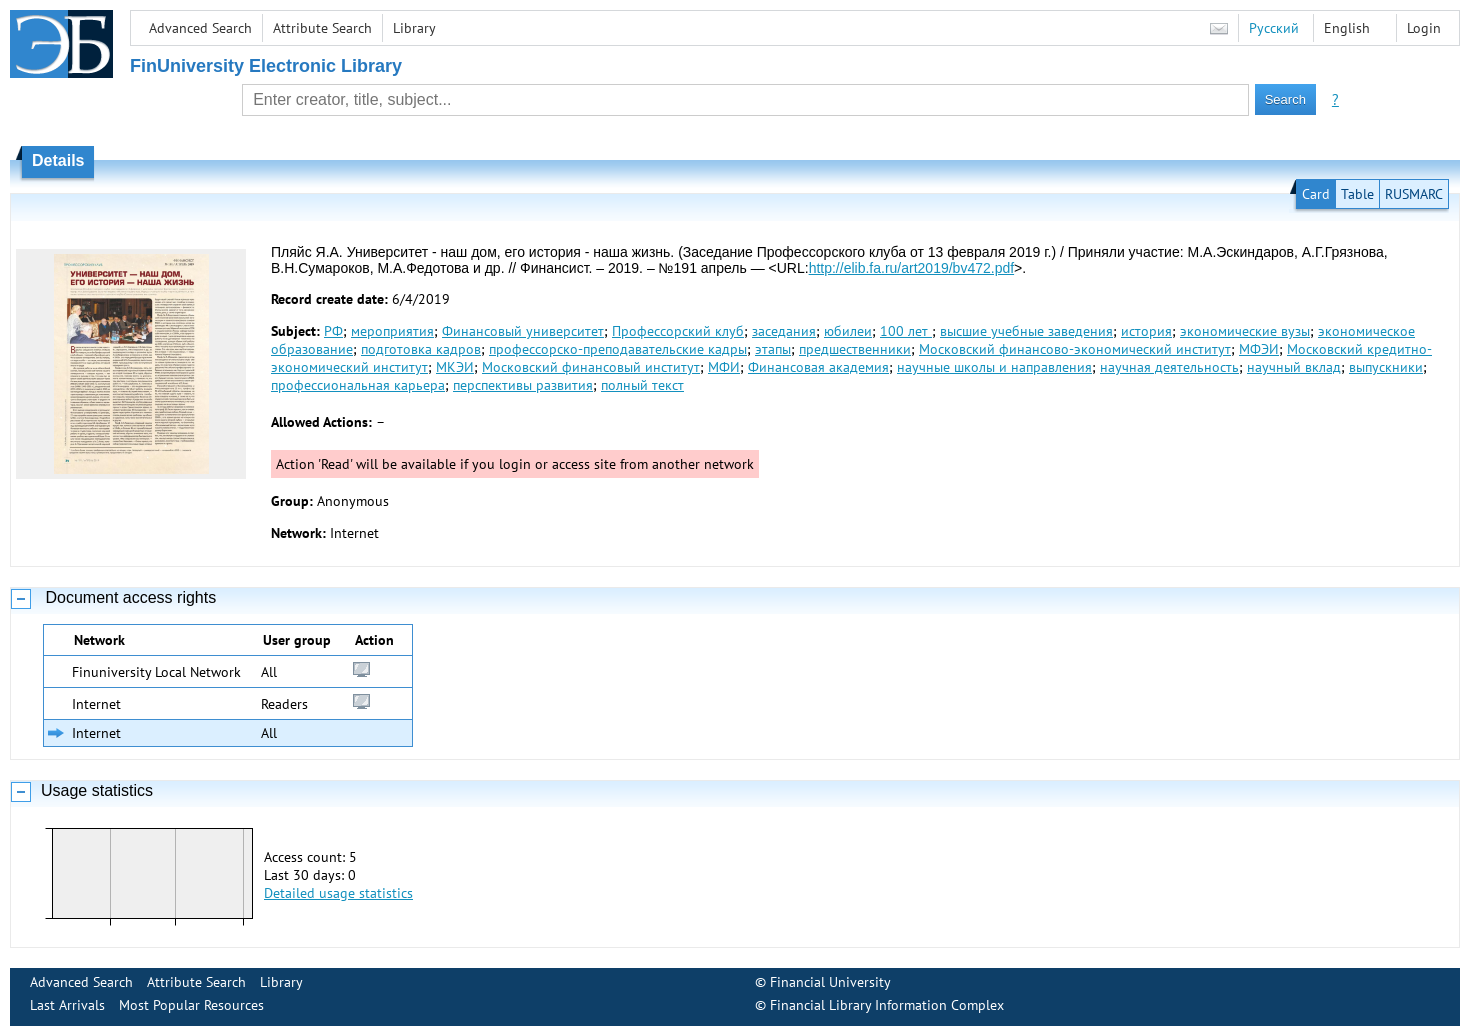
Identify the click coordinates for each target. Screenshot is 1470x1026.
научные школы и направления (994, 367)
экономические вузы (1245, 331)
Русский (1274, 28)
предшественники (855, 349)
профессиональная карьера (358, 385)
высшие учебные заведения (1026, 331)
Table (1357, 194)
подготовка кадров (421, 349)
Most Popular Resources (191, 1005)
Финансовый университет (523, 331)
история (1146, 331)
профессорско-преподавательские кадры (618, 349)
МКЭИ (455, 367)
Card (1316, 194)
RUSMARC (1414, 194)
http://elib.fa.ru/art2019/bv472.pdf (911, 268)
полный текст (642, 385)
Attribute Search (322, 28)
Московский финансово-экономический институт (1075, 349)
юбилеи (848, 331)
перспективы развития (523, 385)
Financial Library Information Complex (887, 1005)
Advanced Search (200, 28)
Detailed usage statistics (338, 893)
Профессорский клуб (678, 331)
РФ (333, 331)
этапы (773, 349)
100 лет (906, 331)
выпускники (1386, 367)
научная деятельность (1169, 367)
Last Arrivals (67, 1005)
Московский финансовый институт (591, 367)
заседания (784, 331)
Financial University (830, 982)
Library (414, 28)
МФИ (724, 367)
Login (1424, 28)
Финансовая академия (818, 367)
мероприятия (392, 331)
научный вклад (1294, 367)
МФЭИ (1259, 349)
